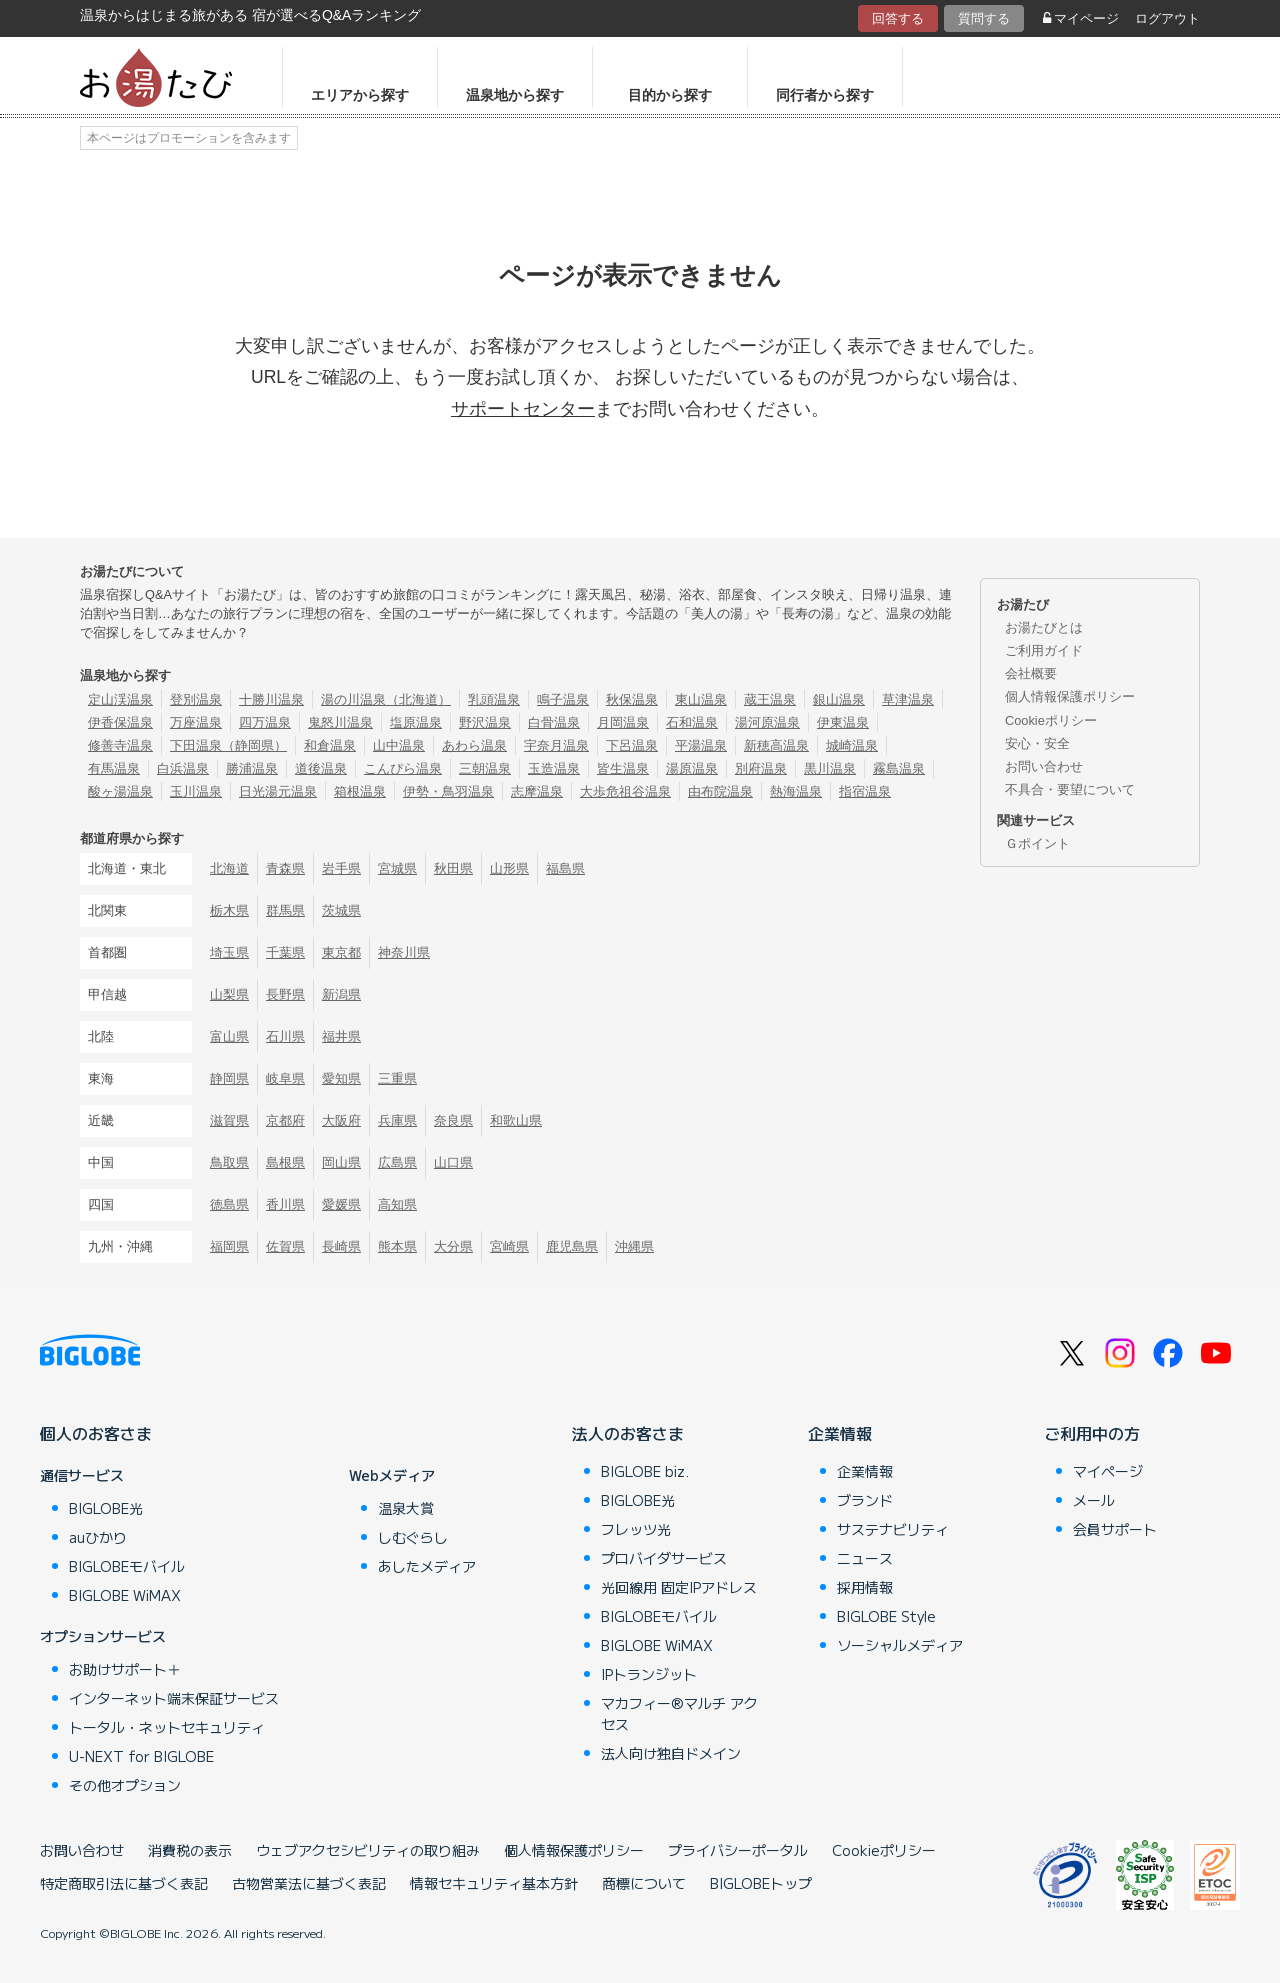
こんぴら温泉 (403, 768)
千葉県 (285, 952)
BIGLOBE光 (106, 1508)
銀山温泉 (839, 699)
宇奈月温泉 (556, 745)
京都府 (285, 1120)
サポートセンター (523, 409)
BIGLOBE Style (886, 1616)
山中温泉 (399, 745)
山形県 (509, 868)
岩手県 (341, 868)
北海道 (229, 868)
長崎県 (341, 1246)
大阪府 (341, 1120)
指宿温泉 (865, 791)
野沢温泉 (485, 722)
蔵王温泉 (770, 699)
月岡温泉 (623, 722)
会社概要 (1031, 673)
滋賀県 (229, 1120)
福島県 (565, 868)
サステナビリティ (893, 1529)
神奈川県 (404, 952)
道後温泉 (321, 768)
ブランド (865, 1500)
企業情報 (840, 1433)
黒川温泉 (830, 768)
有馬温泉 (114, 768)
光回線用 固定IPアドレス (679, 1587)
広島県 (397, 1162)
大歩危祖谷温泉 (625, 791)
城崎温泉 (852, 745)
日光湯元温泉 (278, 791)
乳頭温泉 (494, 699)
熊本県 (397, 1246)
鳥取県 (229, 1162)
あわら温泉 (474, 745)
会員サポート (1115, 1529)
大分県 (453, 1246)
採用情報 (865, 1587)
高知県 (397, 1204)
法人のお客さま (628, 1433)
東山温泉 (701, 699)
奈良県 (453, 1120)
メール (1094, 1500)
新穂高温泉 (776, 745)
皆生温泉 (623, 768)
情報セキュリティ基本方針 (494, 1883)
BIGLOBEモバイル (127, 1566)
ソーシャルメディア (900, 1645)
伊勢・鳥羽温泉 (448, 791)
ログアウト (1167, 18)
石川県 (285, 1036)
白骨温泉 (554, 722)
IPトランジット (649, 1674)
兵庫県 (397, 1120)
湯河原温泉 (767, 722)
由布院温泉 (720, 791)
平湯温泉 (701, 745)
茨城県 (341, 910)
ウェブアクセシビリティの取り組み (368, 1850)
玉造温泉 (554, 768)
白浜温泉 (183, 768)
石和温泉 (692, 722)
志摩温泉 (537, 791)
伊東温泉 (843, 722)
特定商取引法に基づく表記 (124, 1883)
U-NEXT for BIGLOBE (141, 1756)
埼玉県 (229, 952)
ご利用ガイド (1044, 650)
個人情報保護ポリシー (1070, 696)
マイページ (1081, 18)
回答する (898, 18)
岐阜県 (285, 1078)
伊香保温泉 (120, 722)
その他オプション (125, 1785)
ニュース (865, 1558)
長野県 (285, 994)
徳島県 (229, 1204)
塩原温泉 (416, 722)
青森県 (285, 868)
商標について (644, 1883)
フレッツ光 (636, 1529)
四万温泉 (265, 722)
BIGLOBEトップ (761, 1883)
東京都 (341, 952)
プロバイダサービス (664, 1558)
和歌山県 (516, 1120)
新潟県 (341, 994)
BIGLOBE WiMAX (125, 1595)
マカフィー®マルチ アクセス (679, 1713)
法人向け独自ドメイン (671, 1753)
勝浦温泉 (252, 768)
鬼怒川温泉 (340, 722)
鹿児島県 (572, 1246)
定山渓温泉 (120, 699)
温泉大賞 (406, 1508)
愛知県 (341, 1078)
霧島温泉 (899, 768)
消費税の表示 (190, 1850)
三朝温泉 (485, 768)
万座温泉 (196, 722)
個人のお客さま (96, 1433)
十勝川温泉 (271, 699)
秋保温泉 (632, 699)
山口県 (453, 1162)
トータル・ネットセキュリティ (167, 1727)
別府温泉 (761, 768)
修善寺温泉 (120, 745)
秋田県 (453, 868)
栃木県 (229, 910)
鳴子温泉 (563, 699)
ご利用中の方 (1092, 1433)
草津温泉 (908, 699)
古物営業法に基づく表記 (309, 1883)
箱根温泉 (360, 791)
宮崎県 (509, 1246)
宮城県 (397, 868)
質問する (984, 18)
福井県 (341, 1036)
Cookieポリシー (1051, 720)
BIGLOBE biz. (645, 1471)
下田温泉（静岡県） (228, 745)
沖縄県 (634, 1246)
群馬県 (285, 910)
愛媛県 (341, 1204)
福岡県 (229, 1246)
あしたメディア (427, 1566)
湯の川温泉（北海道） (386, 699)
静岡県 (229, 1078)
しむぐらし (413, 1537)
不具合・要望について (1070, 789)
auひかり (98, 1537)
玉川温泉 (196, 791)
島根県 (285, 1162)
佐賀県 (285, 1246)
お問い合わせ (1044, 766)
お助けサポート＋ (125, 1669)
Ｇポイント (1037, 843)
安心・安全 (1037, 743)
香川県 (285, 1204)
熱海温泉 (796, 791)
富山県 (229, 1036)
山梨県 (229, 994)
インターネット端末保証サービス (174, 1698)
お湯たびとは (1044, 627)
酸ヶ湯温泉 (120, 791)
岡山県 (341, 1162)
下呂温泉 (632, 745)
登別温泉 (196, 699)
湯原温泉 (692, 768)
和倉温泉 (330, 745)
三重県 (397, 1078)
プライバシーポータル (738, 1850)
